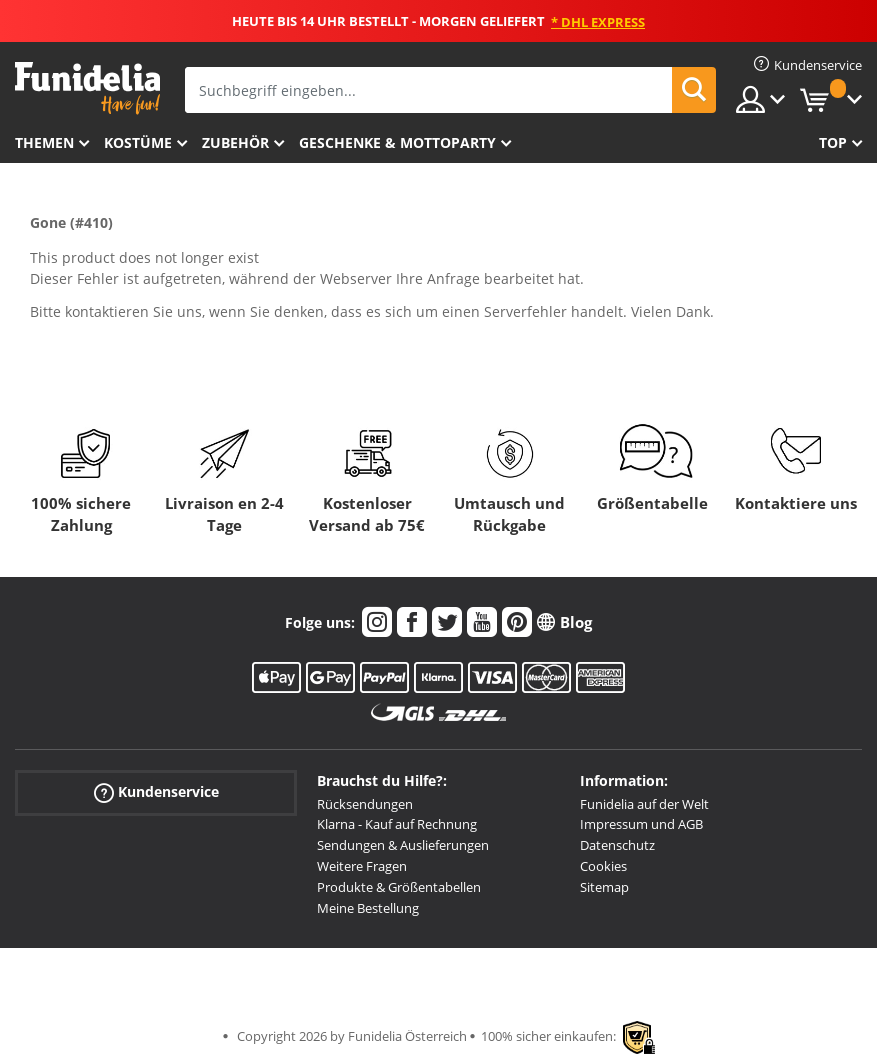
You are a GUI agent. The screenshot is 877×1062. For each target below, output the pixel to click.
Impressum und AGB (641, 824)
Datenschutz (617, 845)
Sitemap (604, 887)
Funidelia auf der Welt (644, 804)
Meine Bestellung (368, 908)
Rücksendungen (365, 804)
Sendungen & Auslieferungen (403, 845)
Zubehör (235, 142)
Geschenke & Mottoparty (397, 142)
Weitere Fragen (362, 866)
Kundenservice (156, 791)
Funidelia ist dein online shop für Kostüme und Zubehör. (87, 88)
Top (833, 142)
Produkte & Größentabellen (399, 887)
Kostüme (138, 142)
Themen (44, 142)
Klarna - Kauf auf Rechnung (397, 824)
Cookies (603, 866)
